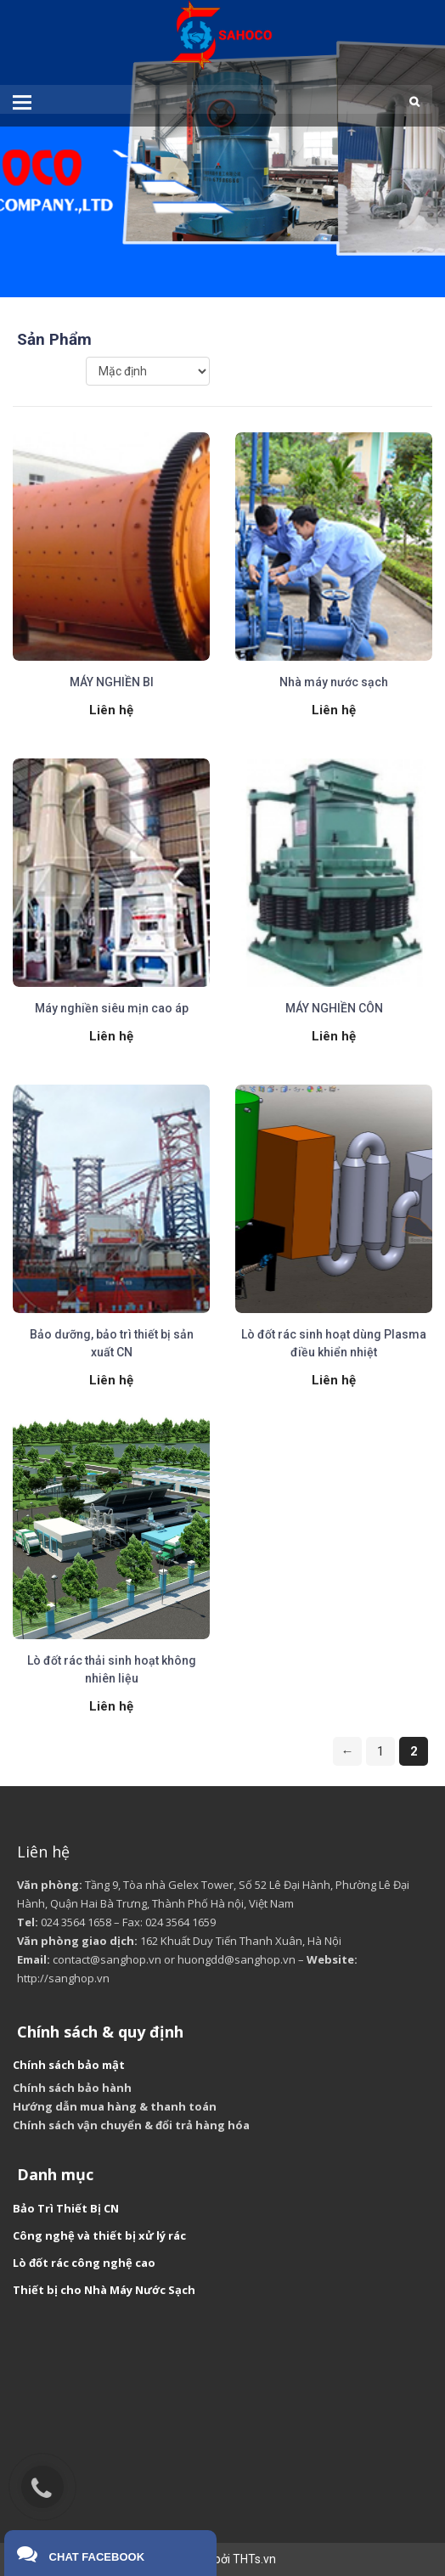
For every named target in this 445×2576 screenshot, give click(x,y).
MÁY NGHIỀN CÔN (334, 1008)
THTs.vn (254, 2559)
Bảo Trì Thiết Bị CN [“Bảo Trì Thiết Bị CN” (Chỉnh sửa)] (66, 2208)
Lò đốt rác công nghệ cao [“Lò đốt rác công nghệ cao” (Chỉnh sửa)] (84, 2262)
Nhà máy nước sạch (333, 682)
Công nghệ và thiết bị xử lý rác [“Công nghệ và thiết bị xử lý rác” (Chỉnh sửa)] (99, 2235)
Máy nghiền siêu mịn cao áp (112, 1008)
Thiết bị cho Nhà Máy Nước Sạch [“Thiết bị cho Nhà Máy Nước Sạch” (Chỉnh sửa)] (104, 2289)
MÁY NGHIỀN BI (112, 682)
